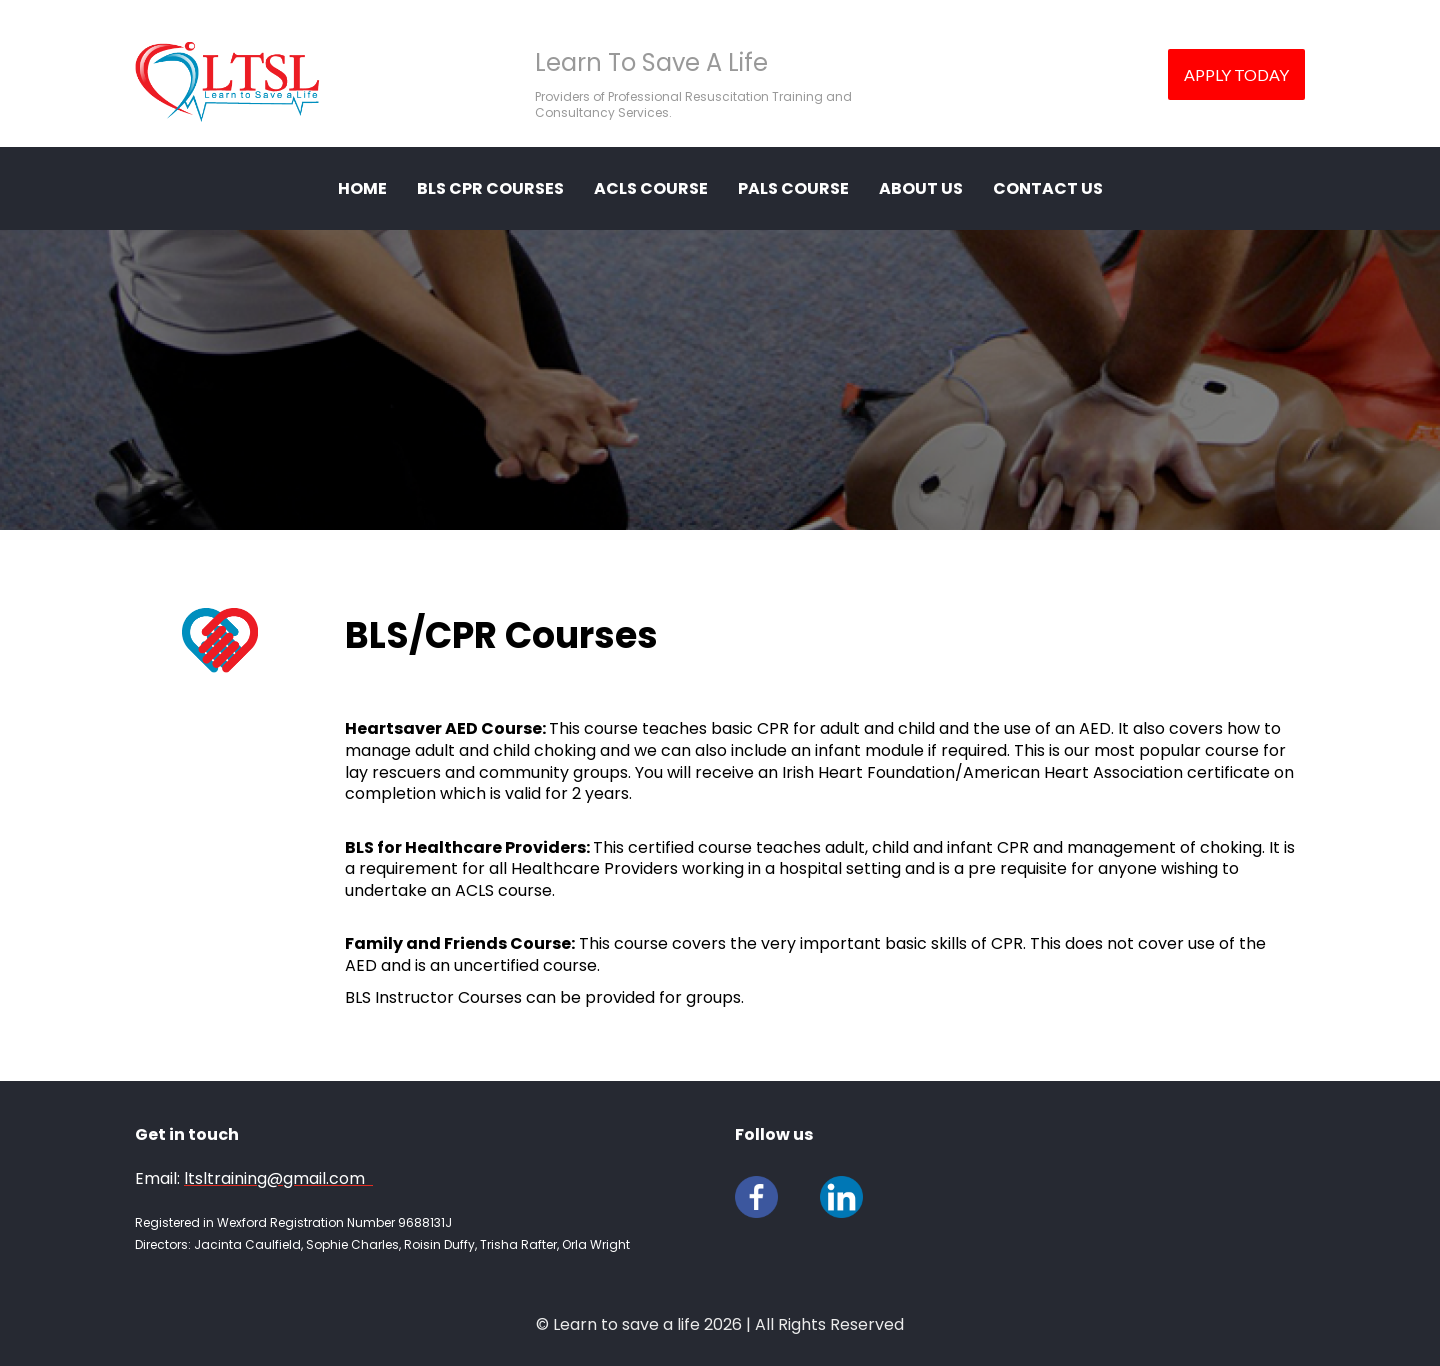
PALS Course (793, 188)
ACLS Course (651, 188)
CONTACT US (1048, 188)
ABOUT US (921, 188)
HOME (362, 188)
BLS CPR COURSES (490, 188)
